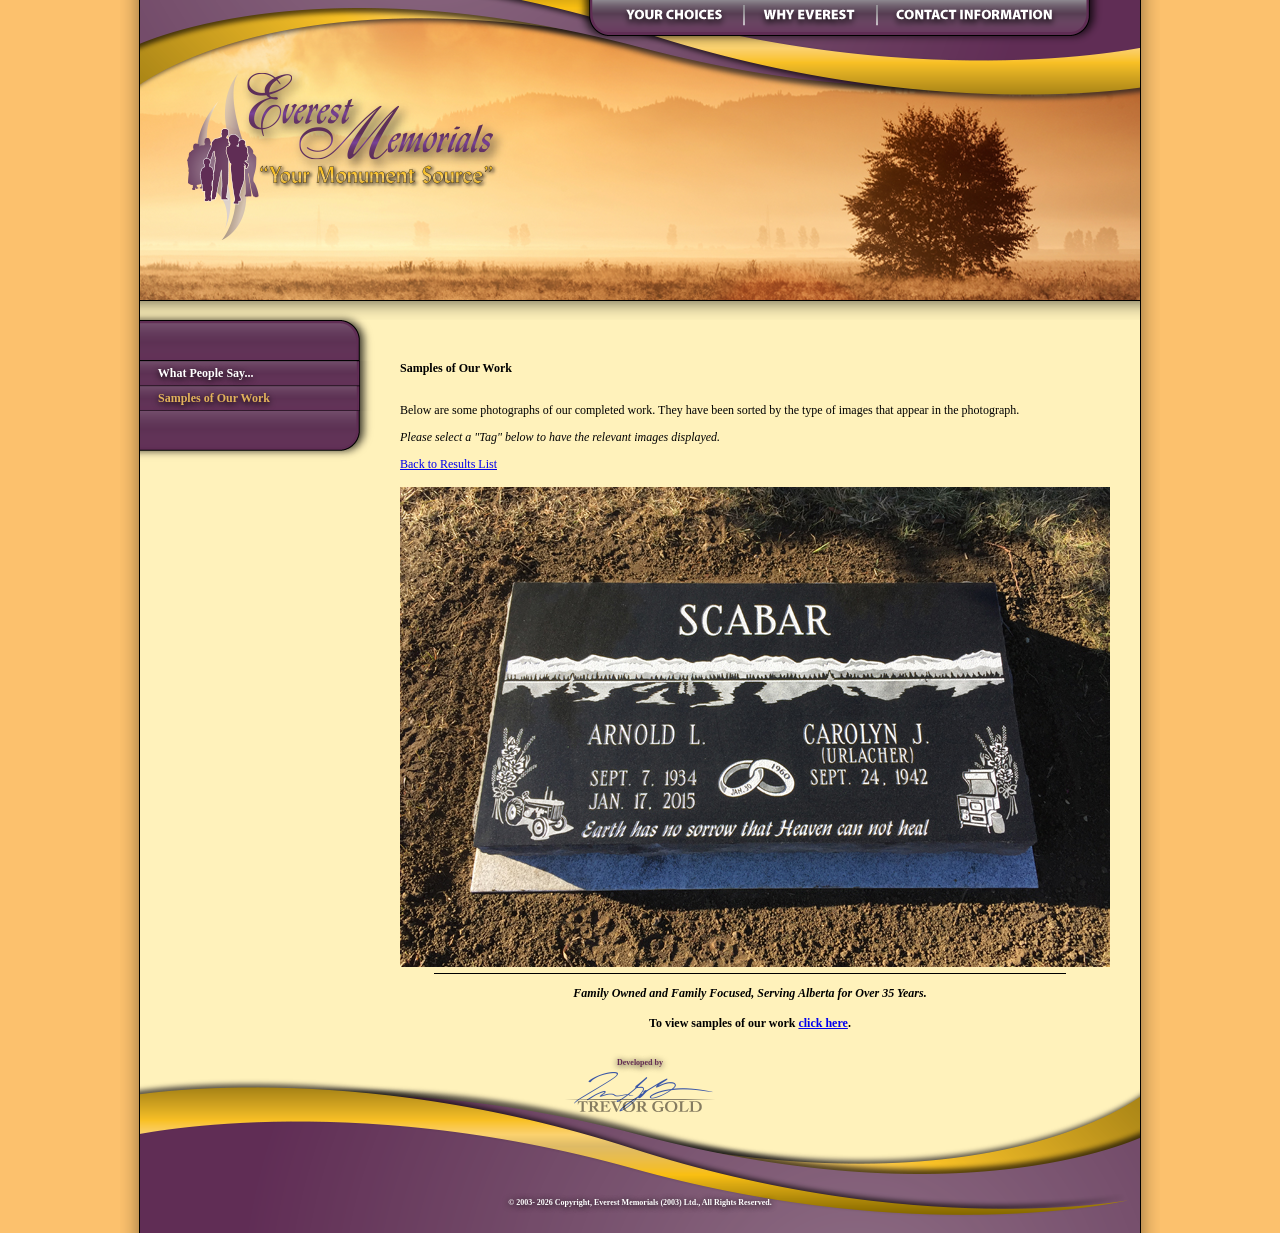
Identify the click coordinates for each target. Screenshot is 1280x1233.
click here (822, 1023)
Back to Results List (448, 464)
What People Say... (196, 373)
